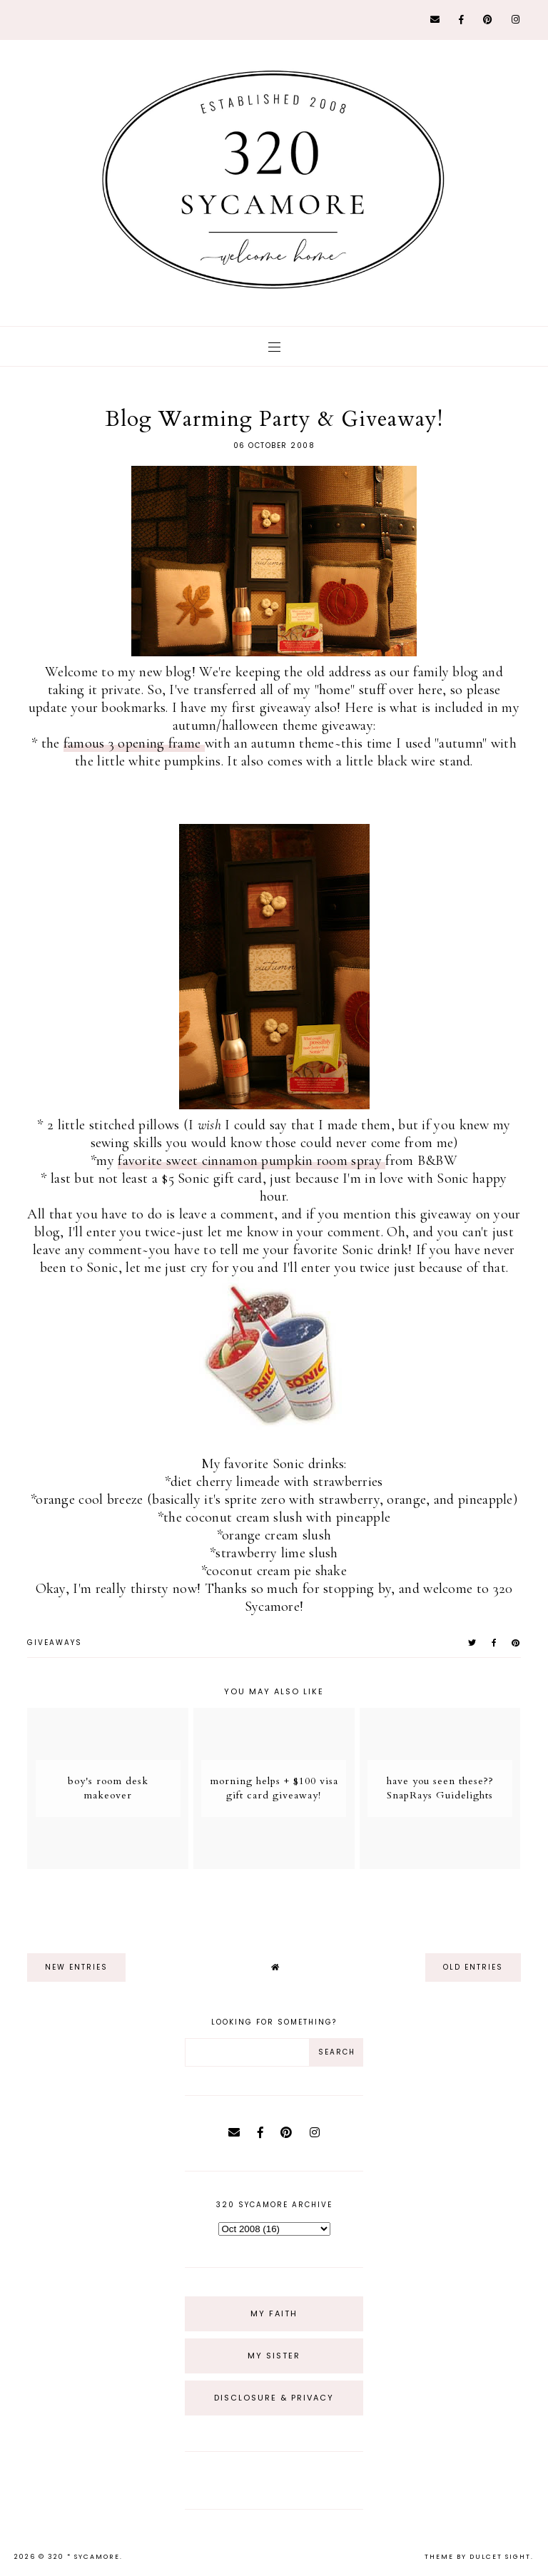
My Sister (274, 2355)
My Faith (274, 2313)
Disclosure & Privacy (274, 2397)
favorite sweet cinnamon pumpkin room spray (251, 1160)
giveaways (54, 1642)
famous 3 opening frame (134, 743)
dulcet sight (500, 2556)
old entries (473, 1967)
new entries (76, 1967)
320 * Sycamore (84, 2556)
